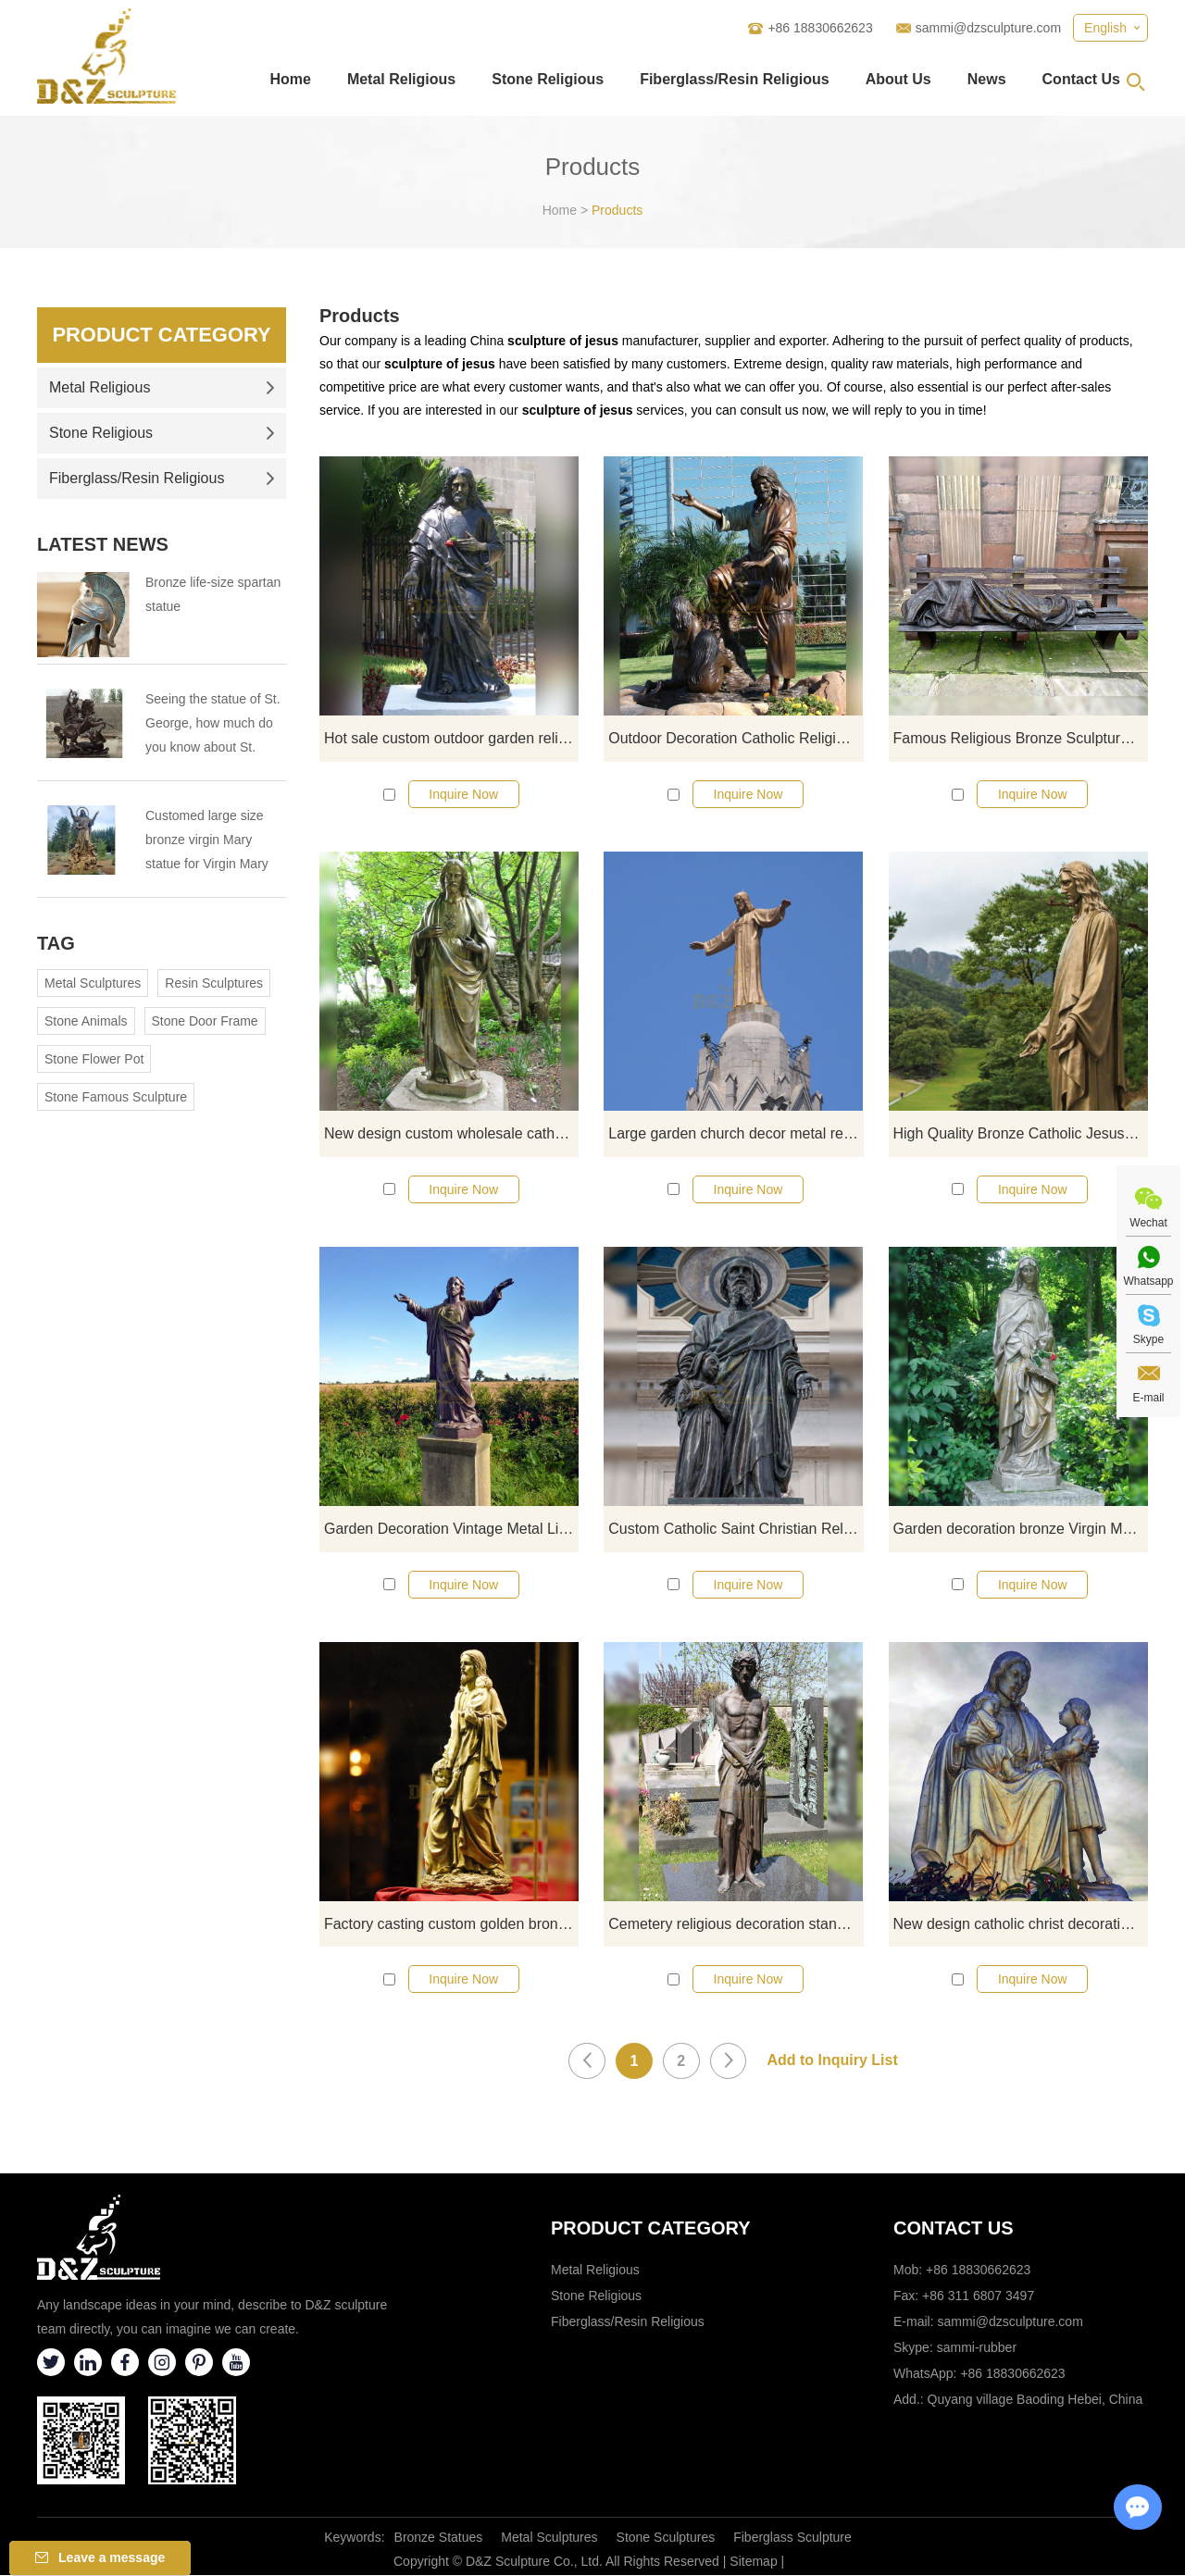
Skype (1148, 1339)
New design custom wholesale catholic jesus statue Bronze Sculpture (451, 1133)
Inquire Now (463, 794)
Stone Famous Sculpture (115, 1096)
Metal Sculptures (92, 983)
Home (289, 79)
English (1105, 27)
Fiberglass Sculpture (792, 2538)
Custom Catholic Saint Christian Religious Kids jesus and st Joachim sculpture (735, 1529)
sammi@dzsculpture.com (988, 27)
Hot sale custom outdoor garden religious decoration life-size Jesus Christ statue (451, 738)
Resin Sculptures (214, 983)
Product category (651, 2229)
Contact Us (1081, 79)
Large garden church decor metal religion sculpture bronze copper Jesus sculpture (735, 1133)
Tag (56, 943)
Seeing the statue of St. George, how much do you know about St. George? (213, 725)
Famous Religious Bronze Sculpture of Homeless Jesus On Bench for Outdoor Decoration (1020, 738)
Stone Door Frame (205, 1021)
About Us (898, 79)
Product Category (161, 334)
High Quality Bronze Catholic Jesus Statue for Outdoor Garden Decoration (1020, 1133)
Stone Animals (86, 1021)
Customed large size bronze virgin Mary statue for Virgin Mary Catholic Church (206, 842)
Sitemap (753, 2562)
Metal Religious (401, 79)
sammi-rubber (977, 2348)
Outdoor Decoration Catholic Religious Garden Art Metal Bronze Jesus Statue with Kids (735, 738)
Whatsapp (1148, 1281)
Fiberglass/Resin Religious (735, 79)
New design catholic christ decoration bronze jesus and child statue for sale (1020, 1924)
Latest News (102, 544)
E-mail (1148, 1397)
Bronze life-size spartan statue (213, 594)
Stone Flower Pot (93, 1059)
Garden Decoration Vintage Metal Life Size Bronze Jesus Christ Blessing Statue (451, 1529)
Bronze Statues (438, 2538)
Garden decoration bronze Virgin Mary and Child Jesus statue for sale (1020, 1529)
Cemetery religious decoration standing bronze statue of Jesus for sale (735, 1924)
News (986, 79)
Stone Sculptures (666, 2538)
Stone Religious (548, 79)
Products (617, 210)
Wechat (1147, 1222)
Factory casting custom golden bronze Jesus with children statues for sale (451, 1924)
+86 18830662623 (1012, 2374)
